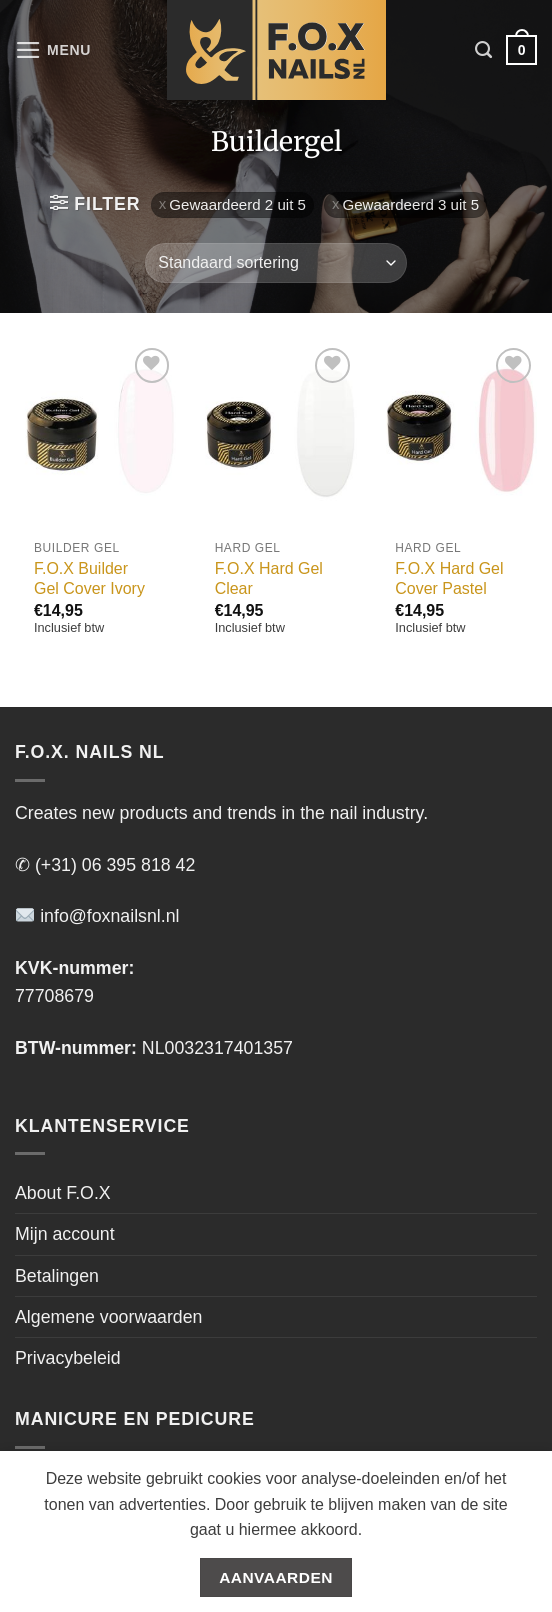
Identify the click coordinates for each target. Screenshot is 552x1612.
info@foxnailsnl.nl (97, 916)
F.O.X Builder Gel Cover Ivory (89, 579)
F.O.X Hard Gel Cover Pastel (449, 579)
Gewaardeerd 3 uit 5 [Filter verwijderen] (410, 204)
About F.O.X (63, 1193)
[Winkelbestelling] (275, 263)
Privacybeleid (68, 1358)
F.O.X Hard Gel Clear (269, 579)
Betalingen (57, 1276)
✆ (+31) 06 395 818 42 (105, 865)
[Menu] (53, 50)
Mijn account (65, 1234)
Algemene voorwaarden (108, 1317)
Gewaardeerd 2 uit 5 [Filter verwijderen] (237, 204)
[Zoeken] (483, 50)
